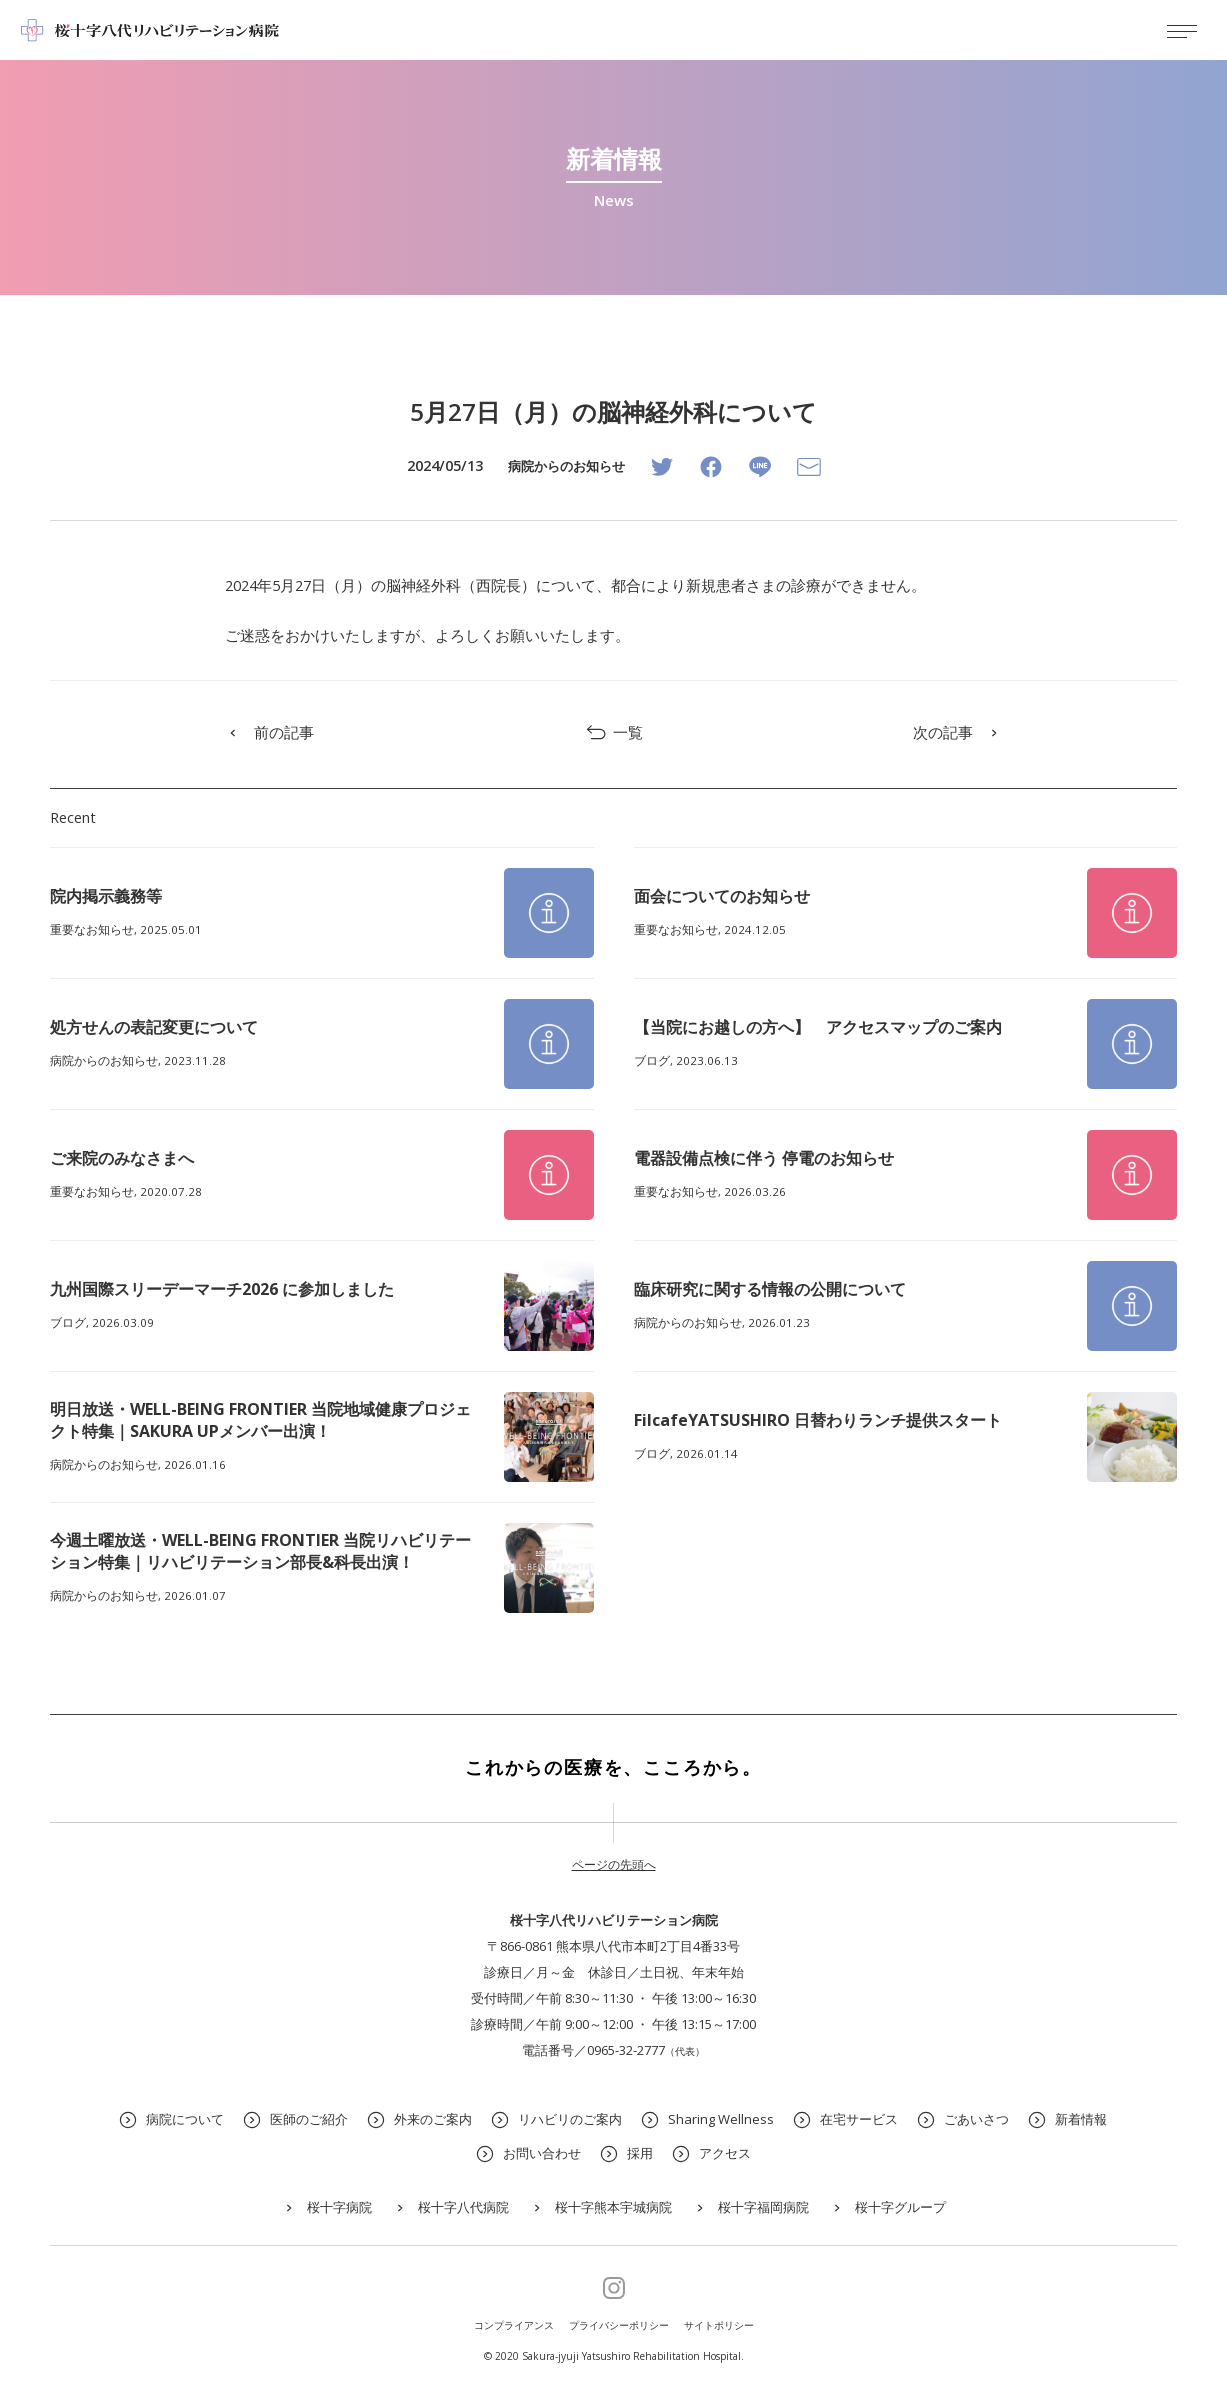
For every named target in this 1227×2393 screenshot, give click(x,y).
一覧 (613, 733)
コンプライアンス (514, 2325)
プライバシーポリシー (619, 2325)
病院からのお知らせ (566, 466)
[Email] (809, 467)
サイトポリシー (719, 2325)
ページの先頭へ (614, 1864)
